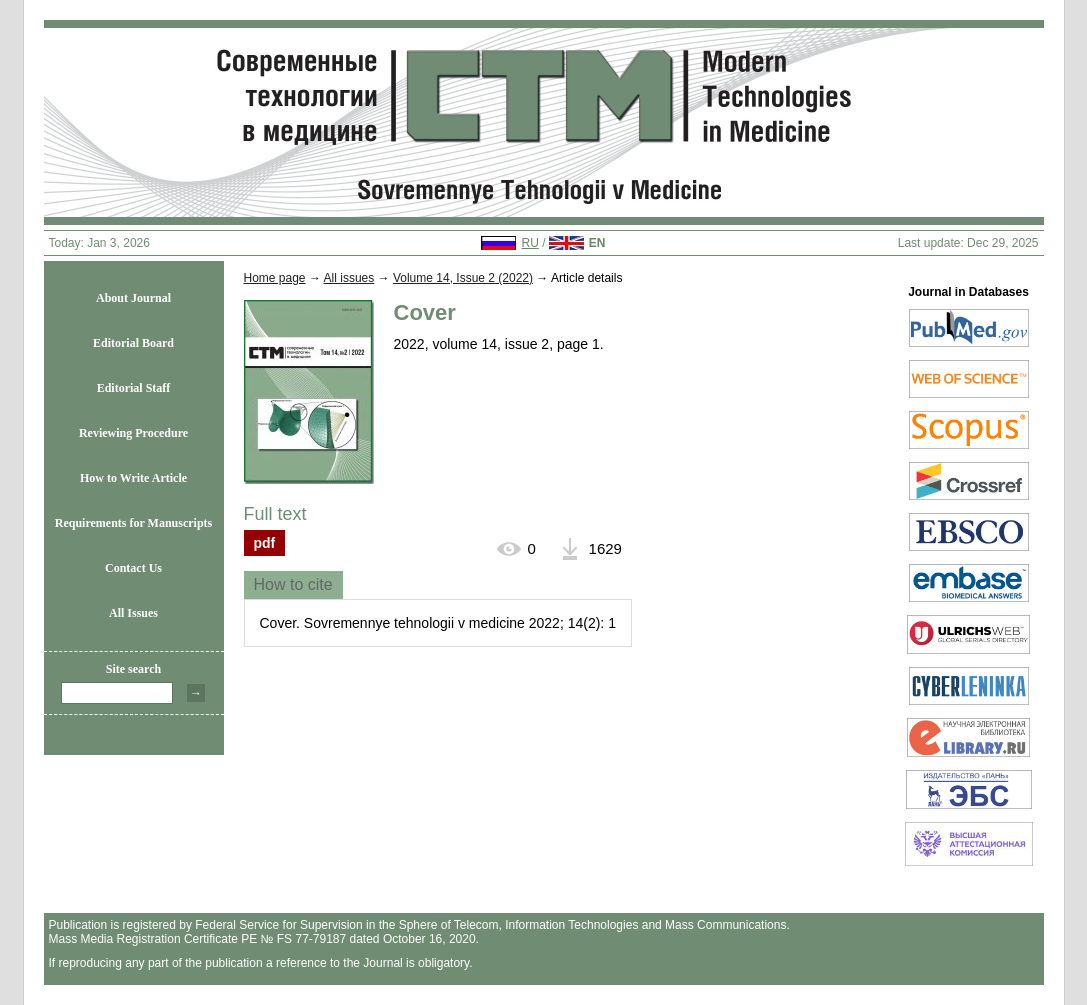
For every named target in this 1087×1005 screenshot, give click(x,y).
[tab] (293, 585)
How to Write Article (133, 478)
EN (597, 243)
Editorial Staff (134, 388)
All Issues (133, 613)
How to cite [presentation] (293, 584)
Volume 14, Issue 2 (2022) (463, 278)
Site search (133, 669)
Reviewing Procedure (133, 433)
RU (529, 243)
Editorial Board (133, 343)
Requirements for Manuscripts (134, 523)
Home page (275, 278)
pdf (265, 543)
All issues (349, 278)
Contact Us (133, 568)
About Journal (133, 298)
